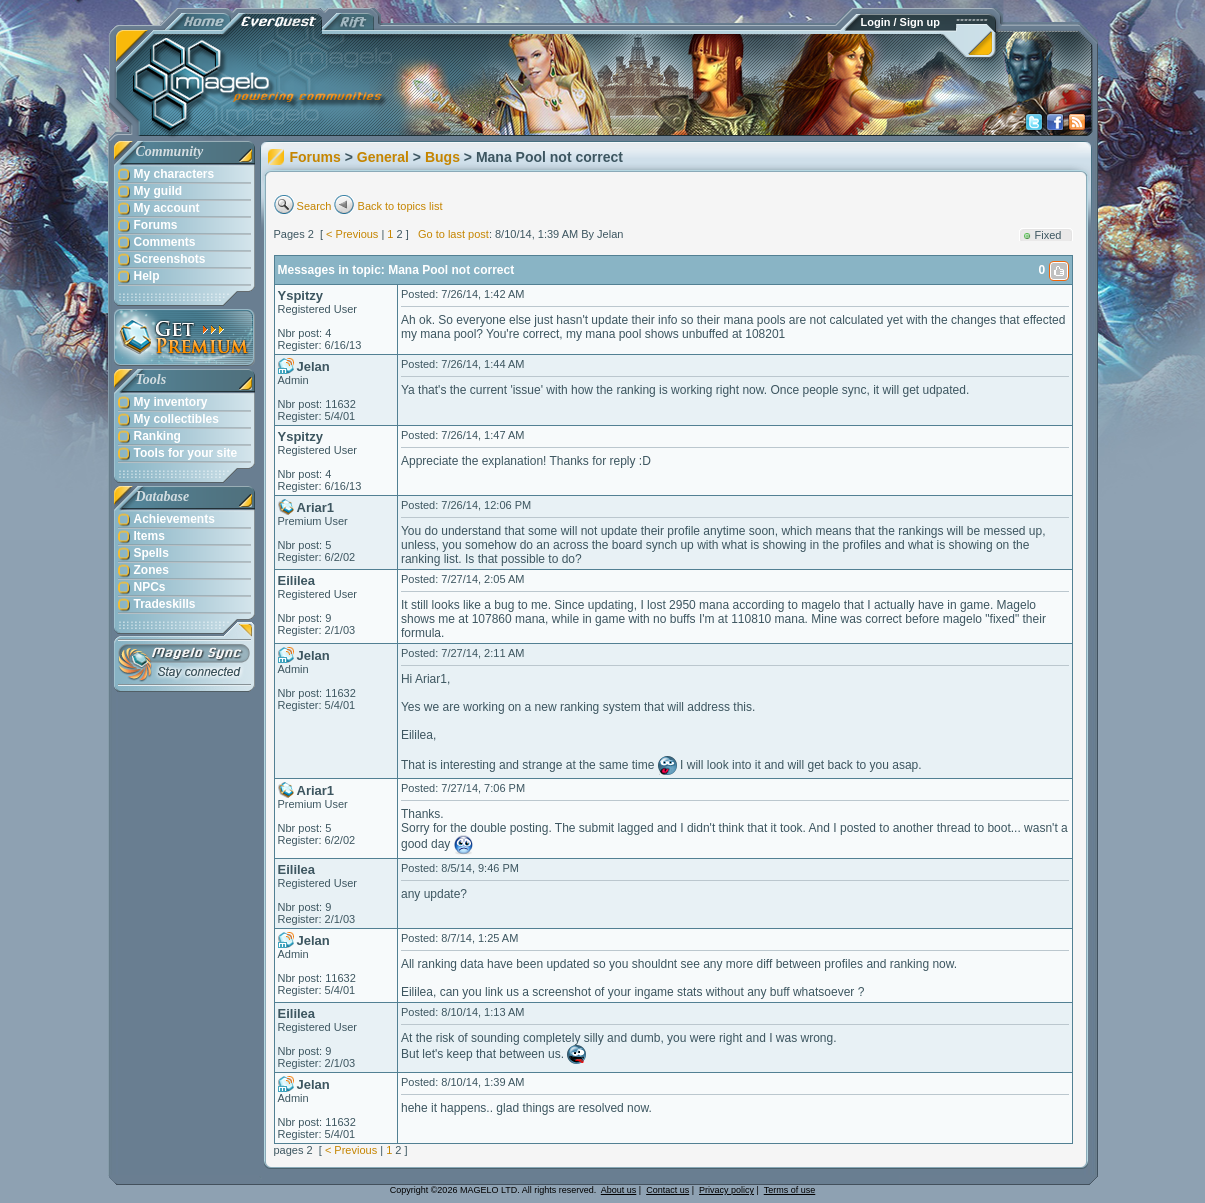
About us (619, 1190)
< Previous (352, 234)
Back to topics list (400, 206)
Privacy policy (726, 1190)
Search (314, 206)
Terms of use (790, 1190)
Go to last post (453, 234)
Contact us (667, 1190)
